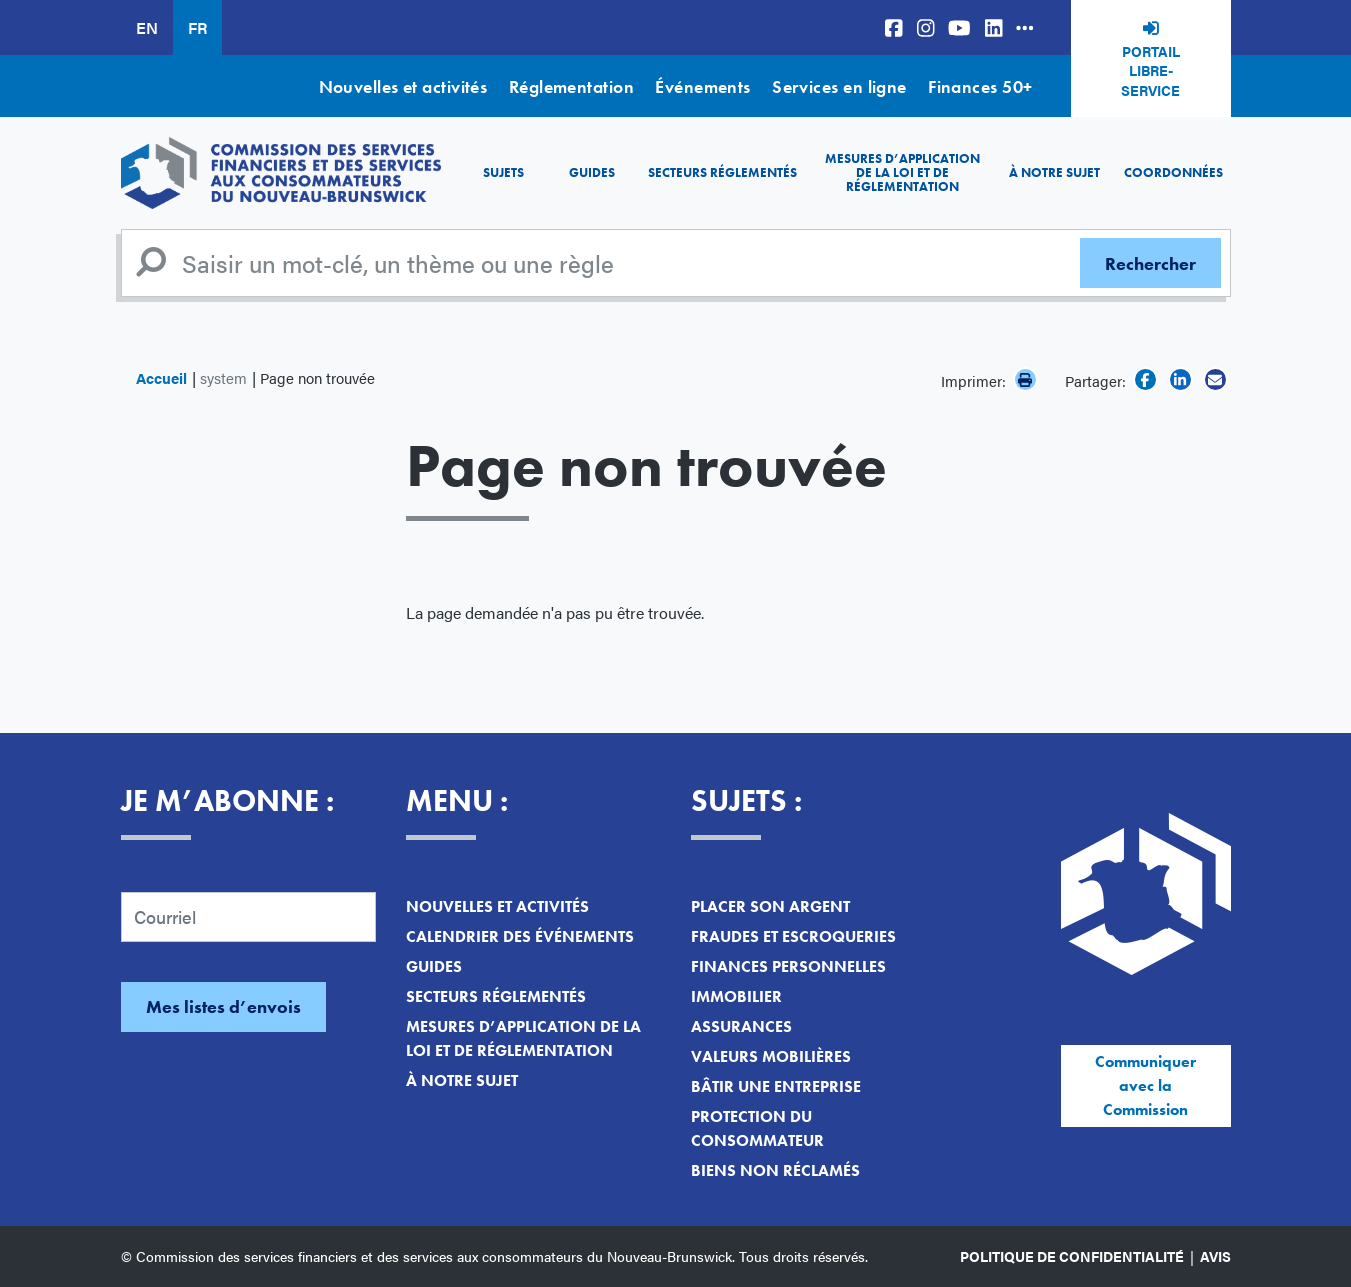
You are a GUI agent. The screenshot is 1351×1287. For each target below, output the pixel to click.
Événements (703, 86)
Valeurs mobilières (771, 1056)
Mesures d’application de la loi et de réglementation (902, 173)
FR (197, 27)
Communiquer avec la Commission (1145, 1085)
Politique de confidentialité (1072, 1256)
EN (147, 27)
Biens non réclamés (775, 1170)
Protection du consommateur (757, 1128)
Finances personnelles (788, 966)
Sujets (503, 172)
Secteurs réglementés (722, 172)
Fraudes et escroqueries (793, 936)
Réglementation (571, 86)
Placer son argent (770, 906)
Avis (1215, 1256)
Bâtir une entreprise (776, 1086)
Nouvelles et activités (403, 86)
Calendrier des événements (520, 936)
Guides (592, 172)
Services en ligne (839, 86)
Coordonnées (1173, 172)
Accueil (161, 377)
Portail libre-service (1150, 70)
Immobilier (736, 996)
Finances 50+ (980, 86)
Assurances (741, 1026)
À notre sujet (1054, 172)
